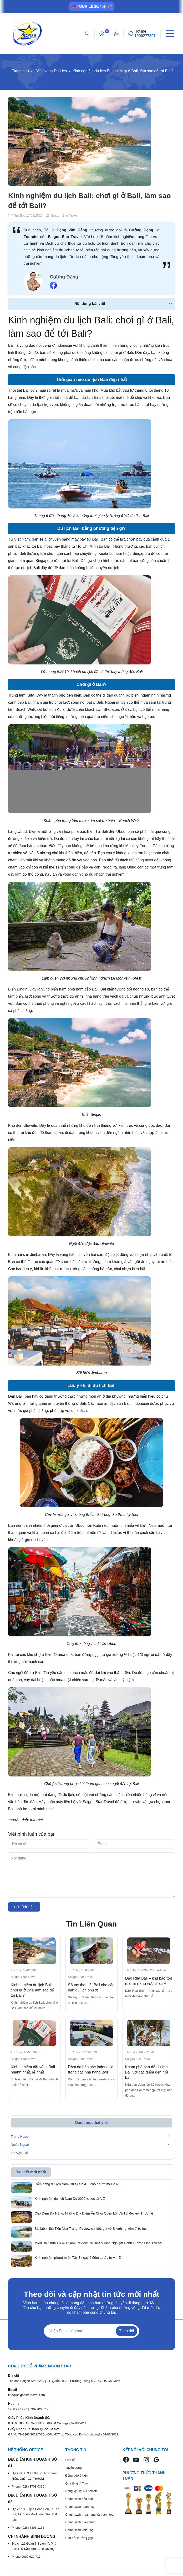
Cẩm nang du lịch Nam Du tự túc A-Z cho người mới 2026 (77, 2184)
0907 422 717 (39, 2409)
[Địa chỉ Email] (91, 2331)
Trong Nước (20, 2136)
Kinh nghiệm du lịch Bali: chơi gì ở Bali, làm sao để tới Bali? (32, 1990)
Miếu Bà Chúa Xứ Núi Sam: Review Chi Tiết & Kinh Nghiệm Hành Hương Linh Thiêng (98, 2243)
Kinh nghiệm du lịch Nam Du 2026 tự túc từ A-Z (70, 2198)
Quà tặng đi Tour (76, 2483)
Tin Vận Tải (19, 2153)
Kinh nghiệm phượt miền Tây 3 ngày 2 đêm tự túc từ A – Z (78, 2257)
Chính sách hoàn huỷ (80, 2506)
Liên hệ (70, 2460)
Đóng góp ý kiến (76, 2475)
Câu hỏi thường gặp (79, 2538)
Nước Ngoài (20, 2145)
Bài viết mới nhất (30, 2172)
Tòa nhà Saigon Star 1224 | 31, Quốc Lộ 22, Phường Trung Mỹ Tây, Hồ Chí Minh (64, 2381)
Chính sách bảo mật (79, 2499)
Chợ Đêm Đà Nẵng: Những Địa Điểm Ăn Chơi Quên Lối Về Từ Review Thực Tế (94, 2213)
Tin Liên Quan (91, 1924)
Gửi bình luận (24, 1907)
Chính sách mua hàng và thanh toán (90, 2514)
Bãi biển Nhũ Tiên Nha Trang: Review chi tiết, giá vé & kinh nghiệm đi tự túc (91, 2228)
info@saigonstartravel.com (26, 2395)
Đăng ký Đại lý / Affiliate (81, 2491)
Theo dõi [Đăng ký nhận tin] (126, 2331)
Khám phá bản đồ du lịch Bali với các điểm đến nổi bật (146, 2072)
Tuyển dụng (73, 2467)
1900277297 (145, 36)
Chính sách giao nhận (80, 2522)
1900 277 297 (18, 2409)
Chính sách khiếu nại (79, 2530)
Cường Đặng (64, 276)
